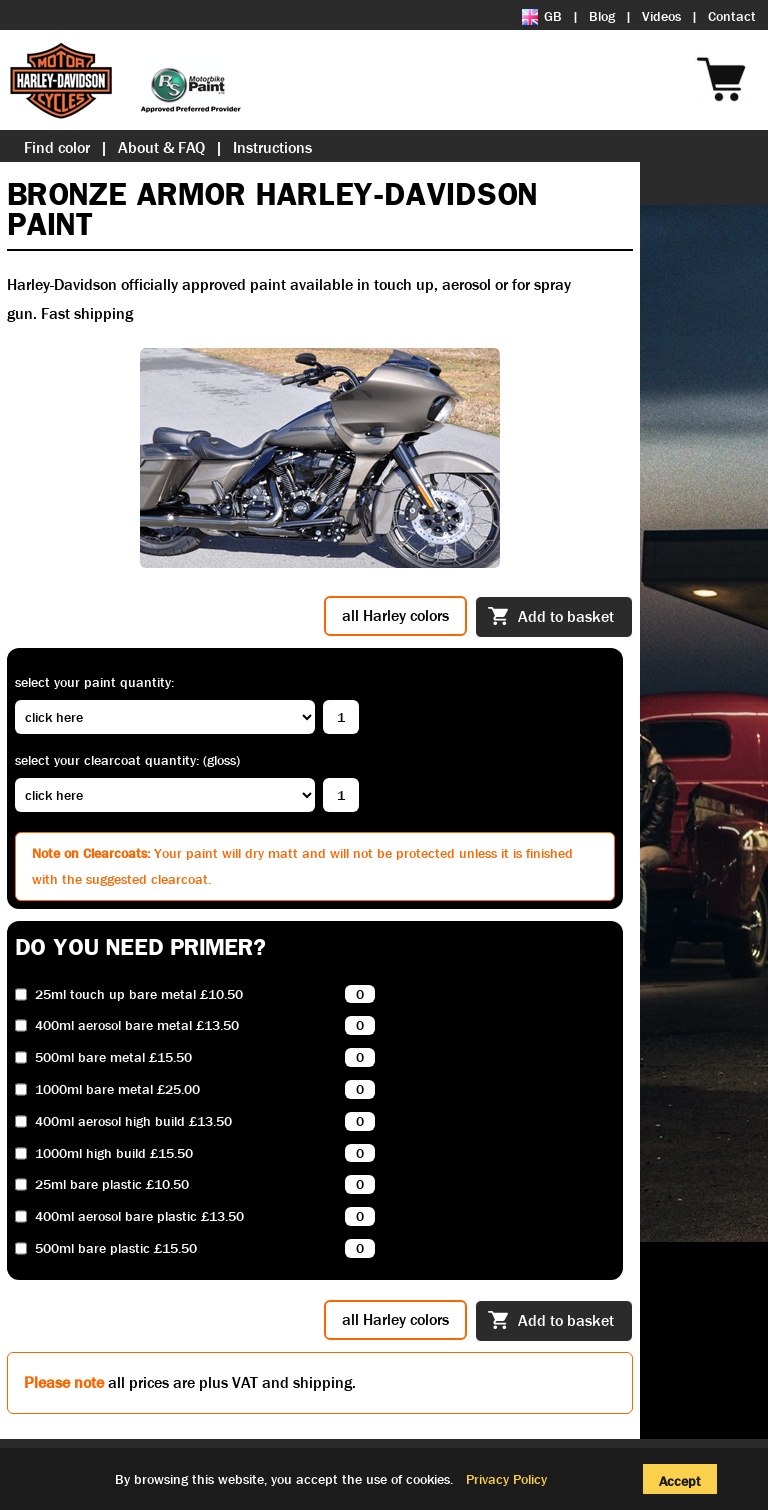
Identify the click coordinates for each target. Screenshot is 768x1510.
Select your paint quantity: (94, 682)
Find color (57, 147)
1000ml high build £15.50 (114, 1153)
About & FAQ (161, 147)
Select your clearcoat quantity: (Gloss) (127, 760)
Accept (680, 1481)
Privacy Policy (506, 1479)
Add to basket (551, 618)
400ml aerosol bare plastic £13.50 (139, 1216)
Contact (732, 16)
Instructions (272, 147)
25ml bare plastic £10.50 (112, 1184)
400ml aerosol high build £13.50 (133, 1121)
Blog (602, 16)
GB (542, 16)
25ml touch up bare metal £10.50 (139, 994)
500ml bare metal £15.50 (113, 1057)
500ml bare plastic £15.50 (116, 1248)
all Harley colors (395, 615)
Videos (661, 16)
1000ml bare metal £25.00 (117, 1089)
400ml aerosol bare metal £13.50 (137, 1025)
